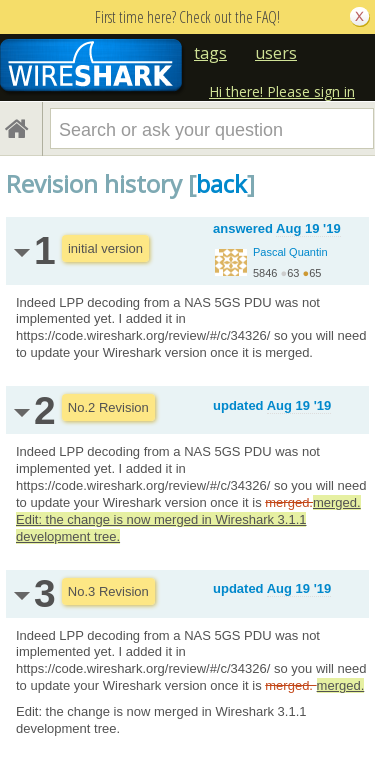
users (276, 53)
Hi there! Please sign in (282, 91)
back (221, 183)
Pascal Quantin (290, 252)
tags (210, 53)
